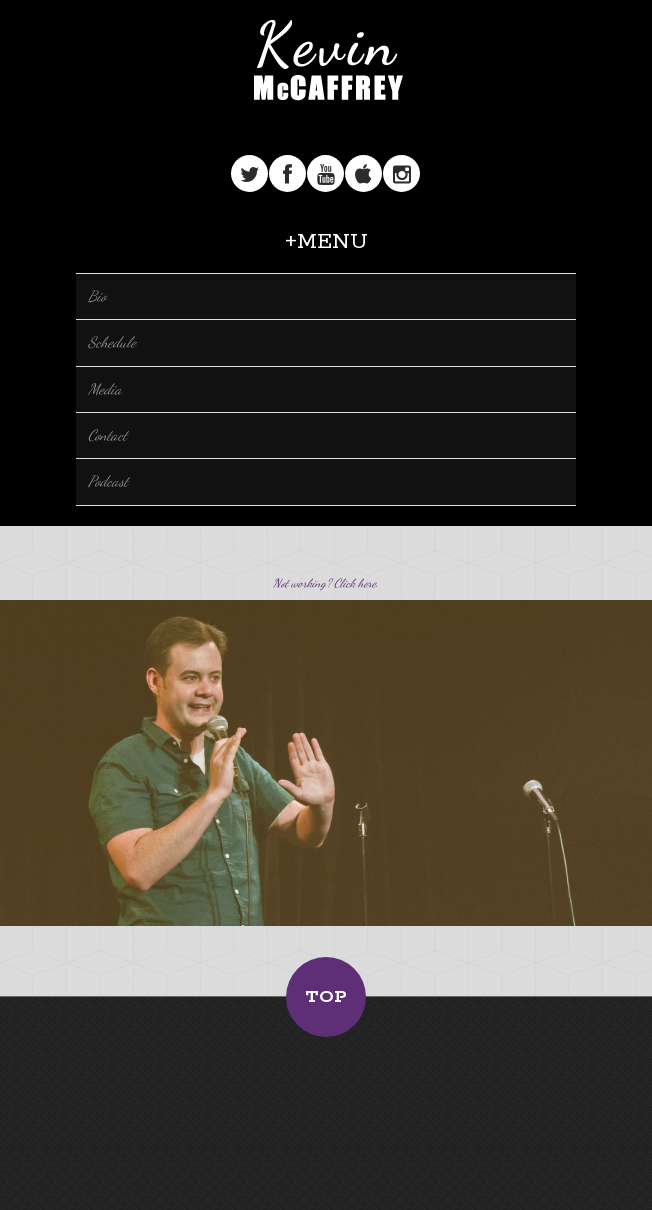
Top (326, 997)
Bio (97, 296)
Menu (332, 242)
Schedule (112, 342)
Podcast (108, 481)
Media (105, 389)
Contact (107, 435)
